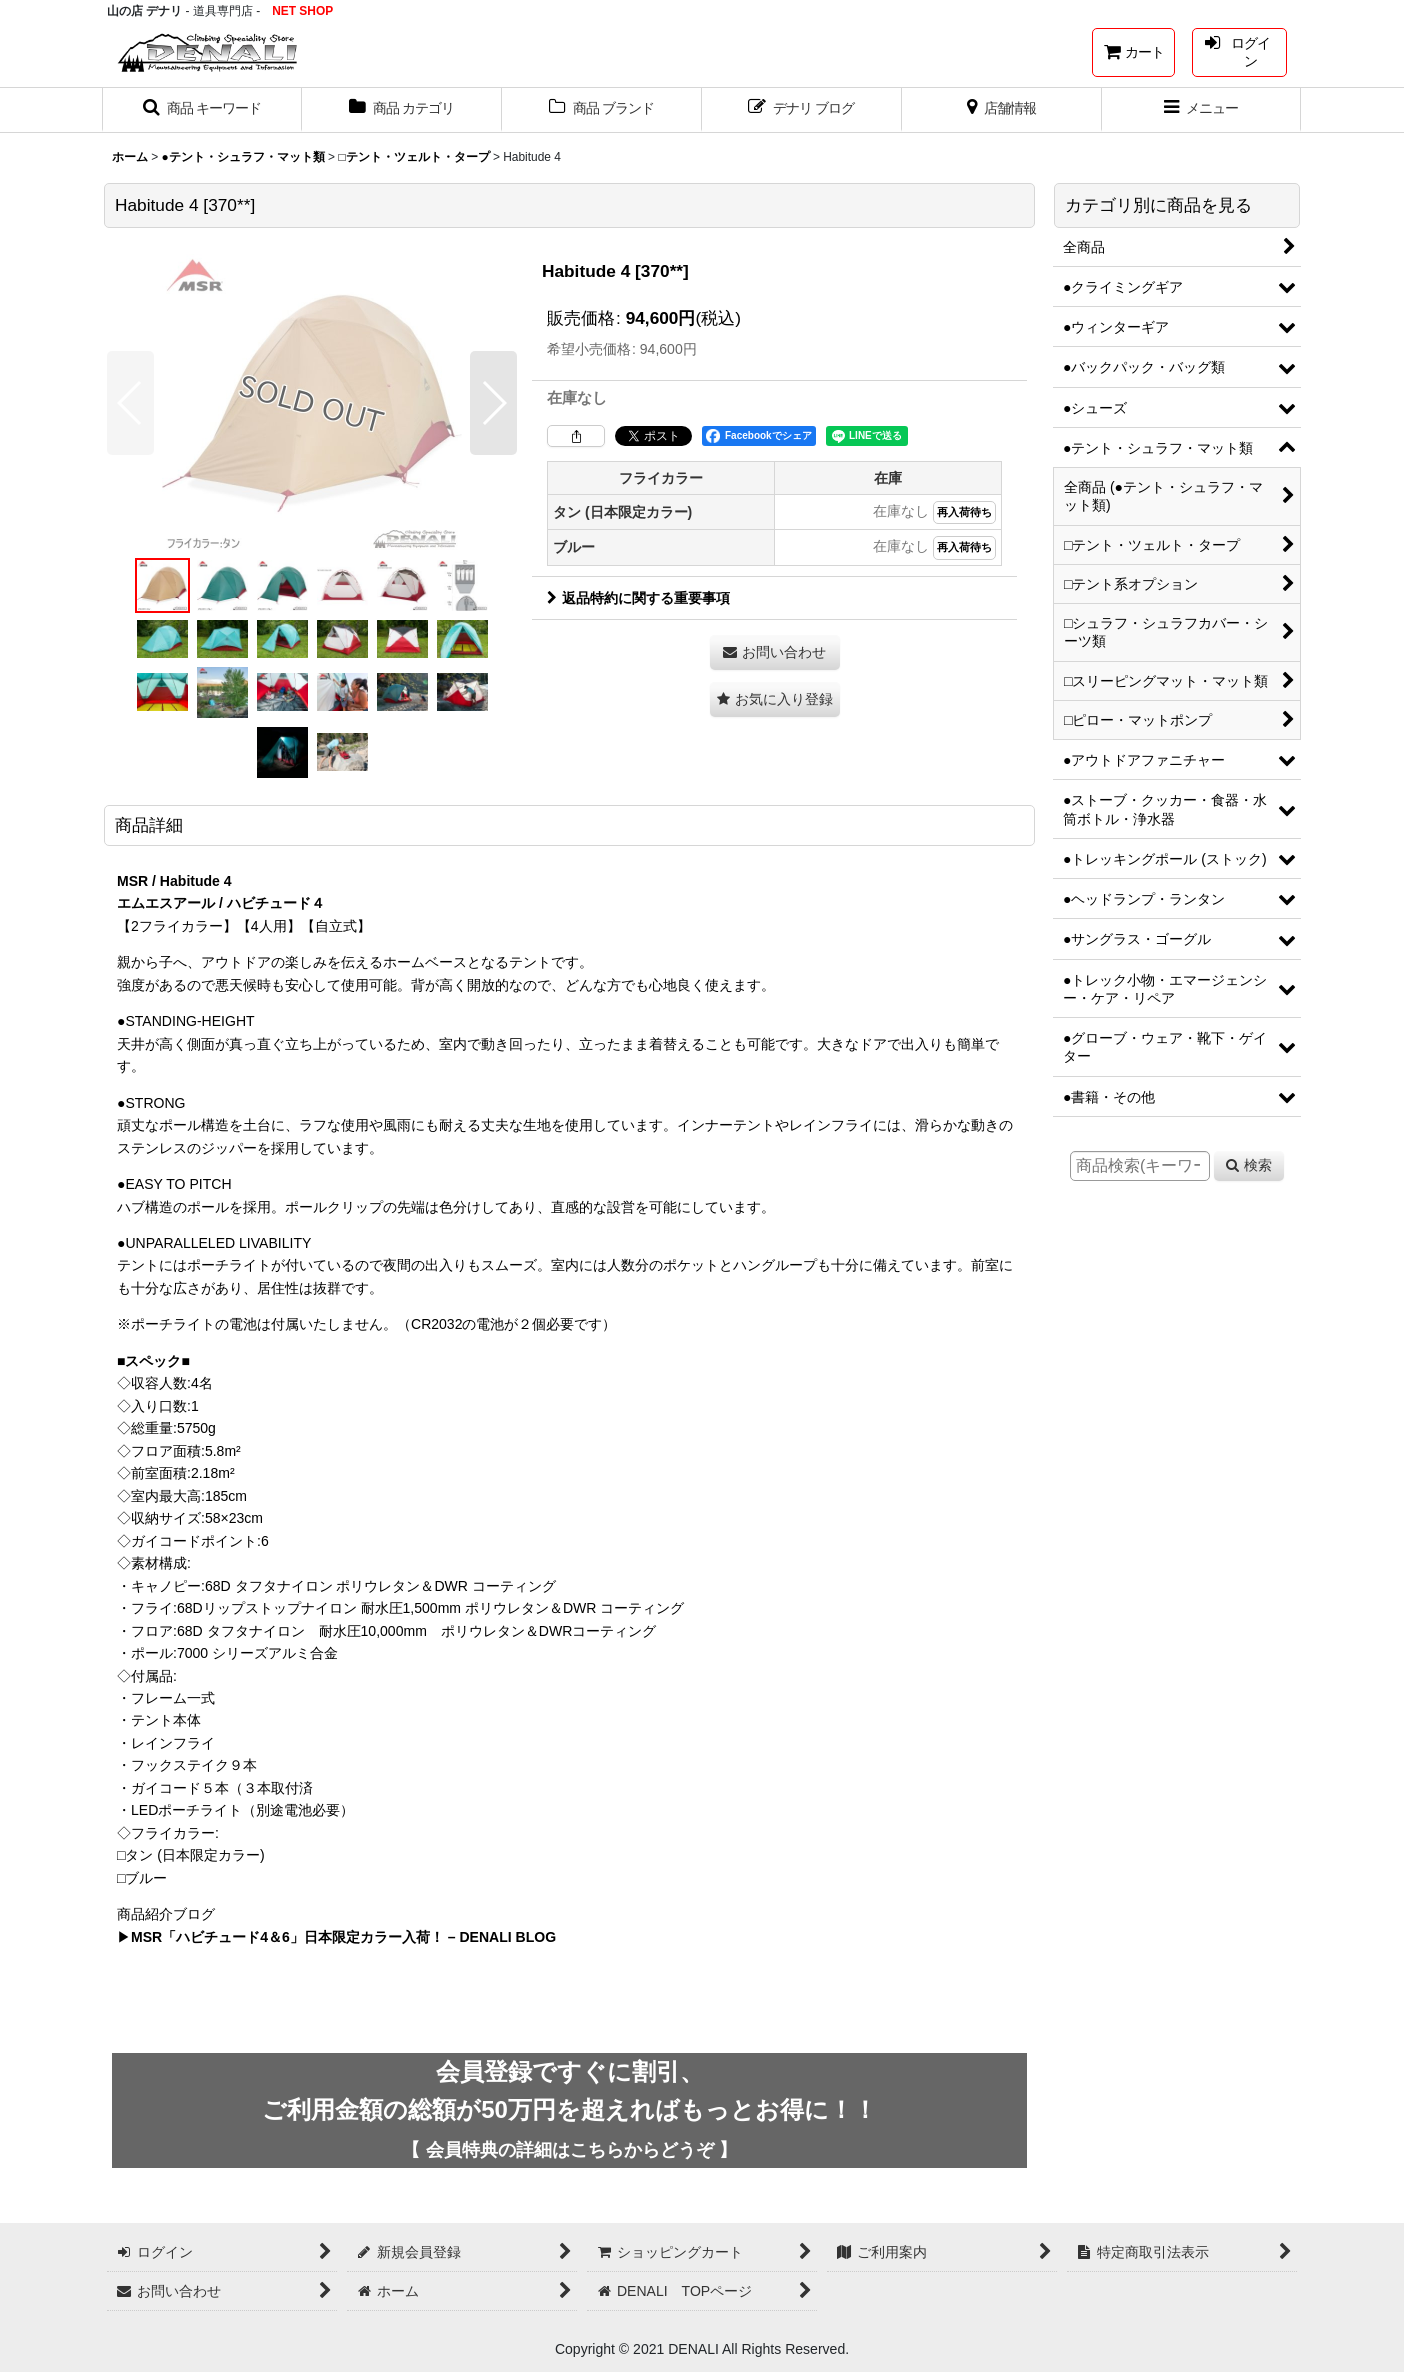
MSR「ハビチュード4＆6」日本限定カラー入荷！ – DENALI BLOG (343, 1937)
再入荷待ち (964, 512)
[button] (202, 110)
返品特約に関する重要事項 (638, 598)
